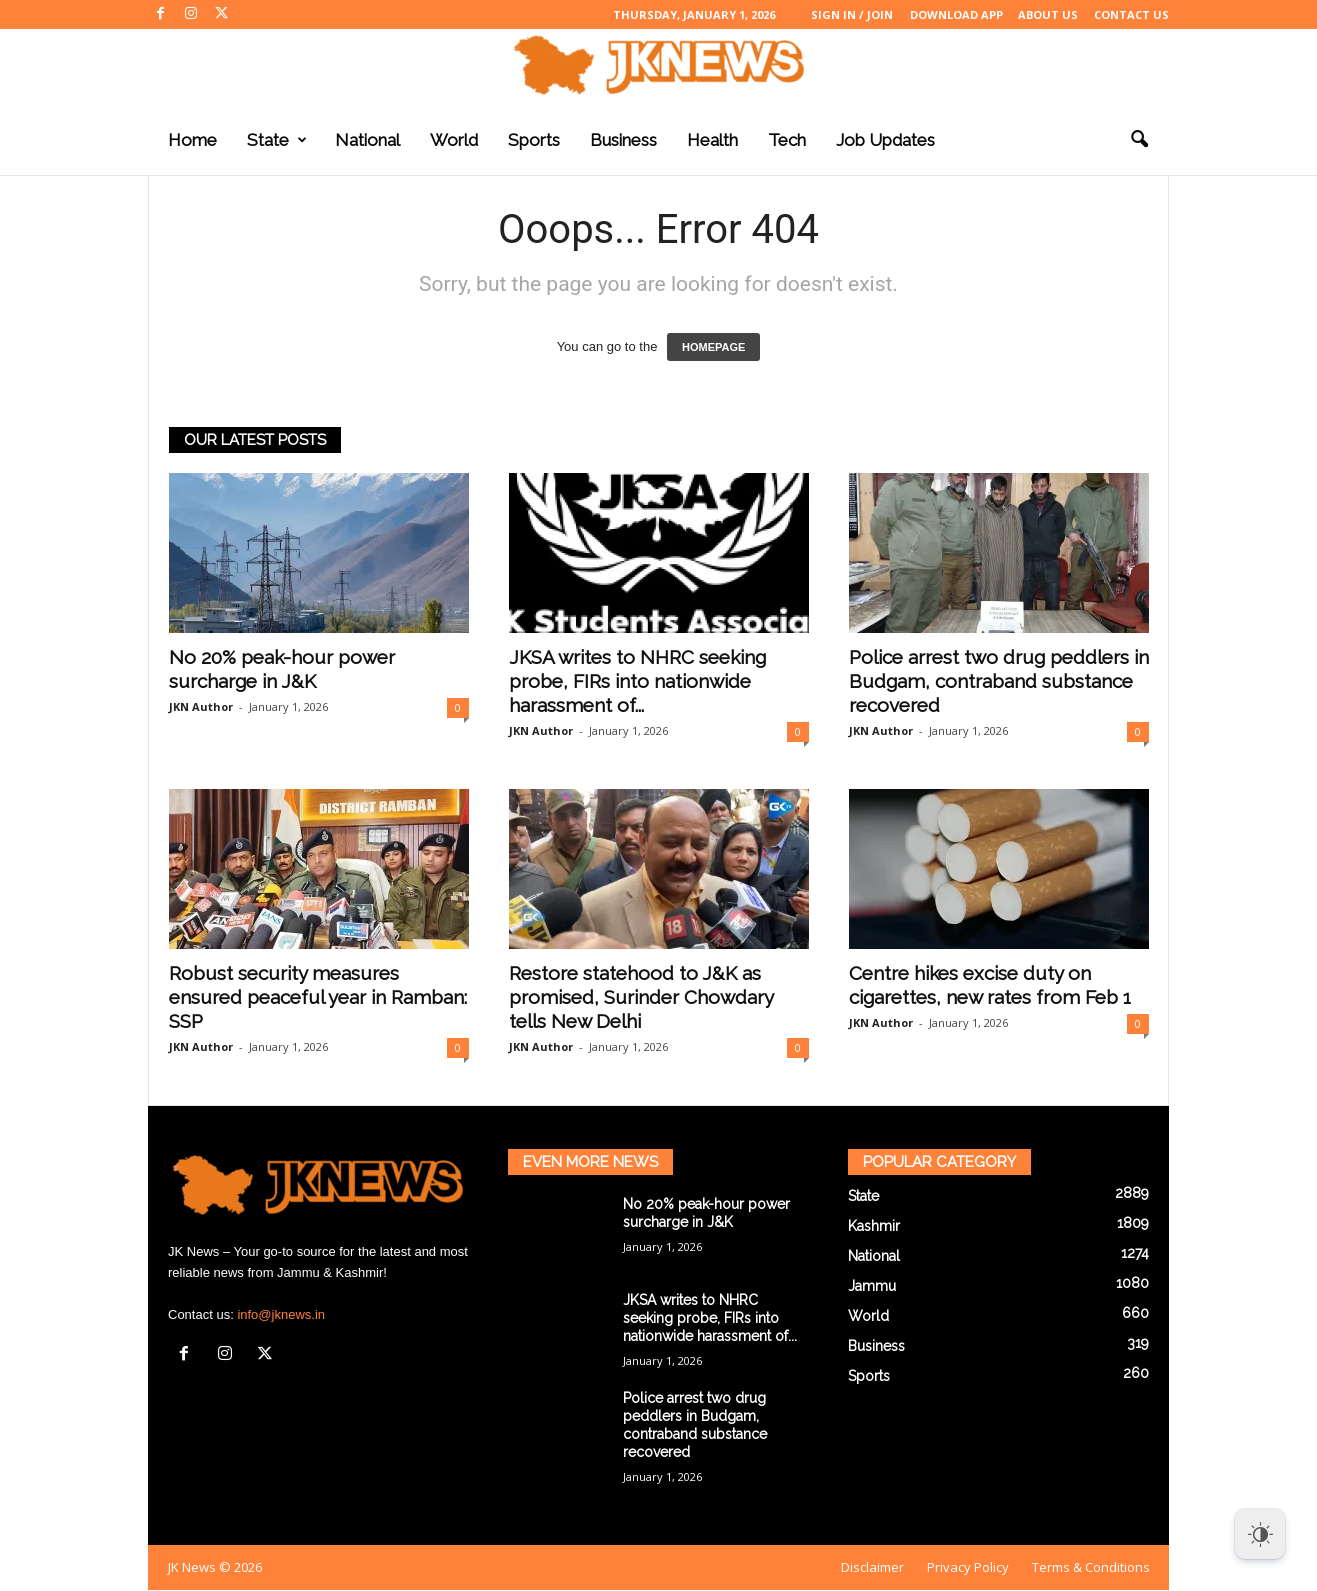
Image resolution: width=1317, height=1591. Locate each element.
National (367, 140)
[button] (1139, 140)
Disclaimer (872, 1567)
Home (192, 140)
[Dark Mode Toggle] (1260, 1534)
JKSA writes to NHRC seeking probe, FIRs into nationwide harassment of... (637, 681)
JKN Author (201, 706)
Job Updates (885, 140)
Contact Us (1131, 14)
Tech (787, 140)
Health (712, 140)
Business (623, 140)
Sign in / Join (852, 14)
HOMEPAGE (713, 347)
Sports (534, 140)
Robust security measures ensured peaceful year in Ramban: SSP (318, 997)
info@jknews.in (281, 1314)
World (454, 140)
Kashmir (874, 1226)
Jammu (872, 1286)
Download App (956, 14)
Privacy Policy (968, 1567)
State (277, 140)
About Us (1048, 14)
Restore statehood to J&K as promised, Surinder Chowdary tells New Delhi (641, 997)
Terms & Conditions (1091, 1567)
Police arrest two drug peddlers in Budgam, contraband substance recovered (999, 681)
